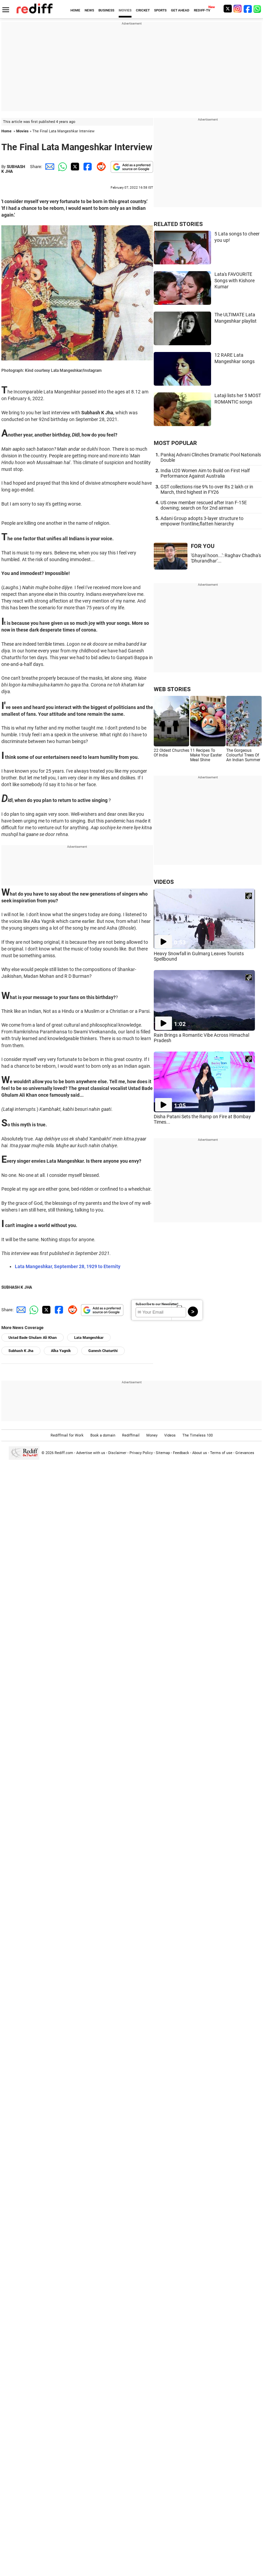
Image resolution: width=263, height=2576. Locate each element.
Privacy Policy (141, 1453)
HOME (75, 10)
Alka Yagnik (61, 1351)
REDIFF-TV (202, 10)
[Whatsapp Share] (61, 166)
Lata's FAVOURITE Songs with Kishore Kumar (234, 280)
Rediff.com (64, 1453)
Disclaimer (117, 1453)
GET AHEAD (180, 10)
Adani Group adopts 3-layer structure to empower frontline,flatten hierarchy (201, 521)
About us (199, 1453)
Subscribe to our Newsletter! (157, 1304)
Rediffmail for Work (67, 1435)
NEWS (89, 10)
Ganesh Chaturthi (103, 1351)
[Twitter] (228, 8)
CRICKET (143, 10)
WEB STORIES (172, 689)
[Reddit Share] (99, 166)
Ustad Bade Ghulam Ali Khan (32, 1337)
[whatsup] (258, 8)
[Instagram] (238, 8)
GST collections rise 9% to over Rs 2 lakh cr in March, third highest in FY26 (206, 489)
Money (151, 1435)
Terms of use (221, 1453)
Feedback (181, 1453)
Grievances (244, 1453)
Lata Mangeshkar (89, 1337)
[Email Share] (48, 166)
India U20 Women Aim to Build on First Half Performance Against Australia (205, 473)
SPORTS (160, 10)
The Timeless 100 (197, 1435)
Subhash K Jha (20, 1351)
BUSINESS (106, 10)
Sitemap (163, 1453)
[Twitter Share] (74, 166)
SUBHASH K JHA (16, 1287)
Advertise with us (90, 1453)
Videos (170, 1435)
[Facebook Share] (87, 166)
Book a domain (102, 1435)
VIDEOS (164, 881)
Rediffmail (131, 1435)
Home (6, 131)
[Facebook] (248, 8)
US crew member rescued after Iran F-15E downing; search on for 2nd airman (203, 505)
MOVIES (125, 10)
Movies (22, 131)
